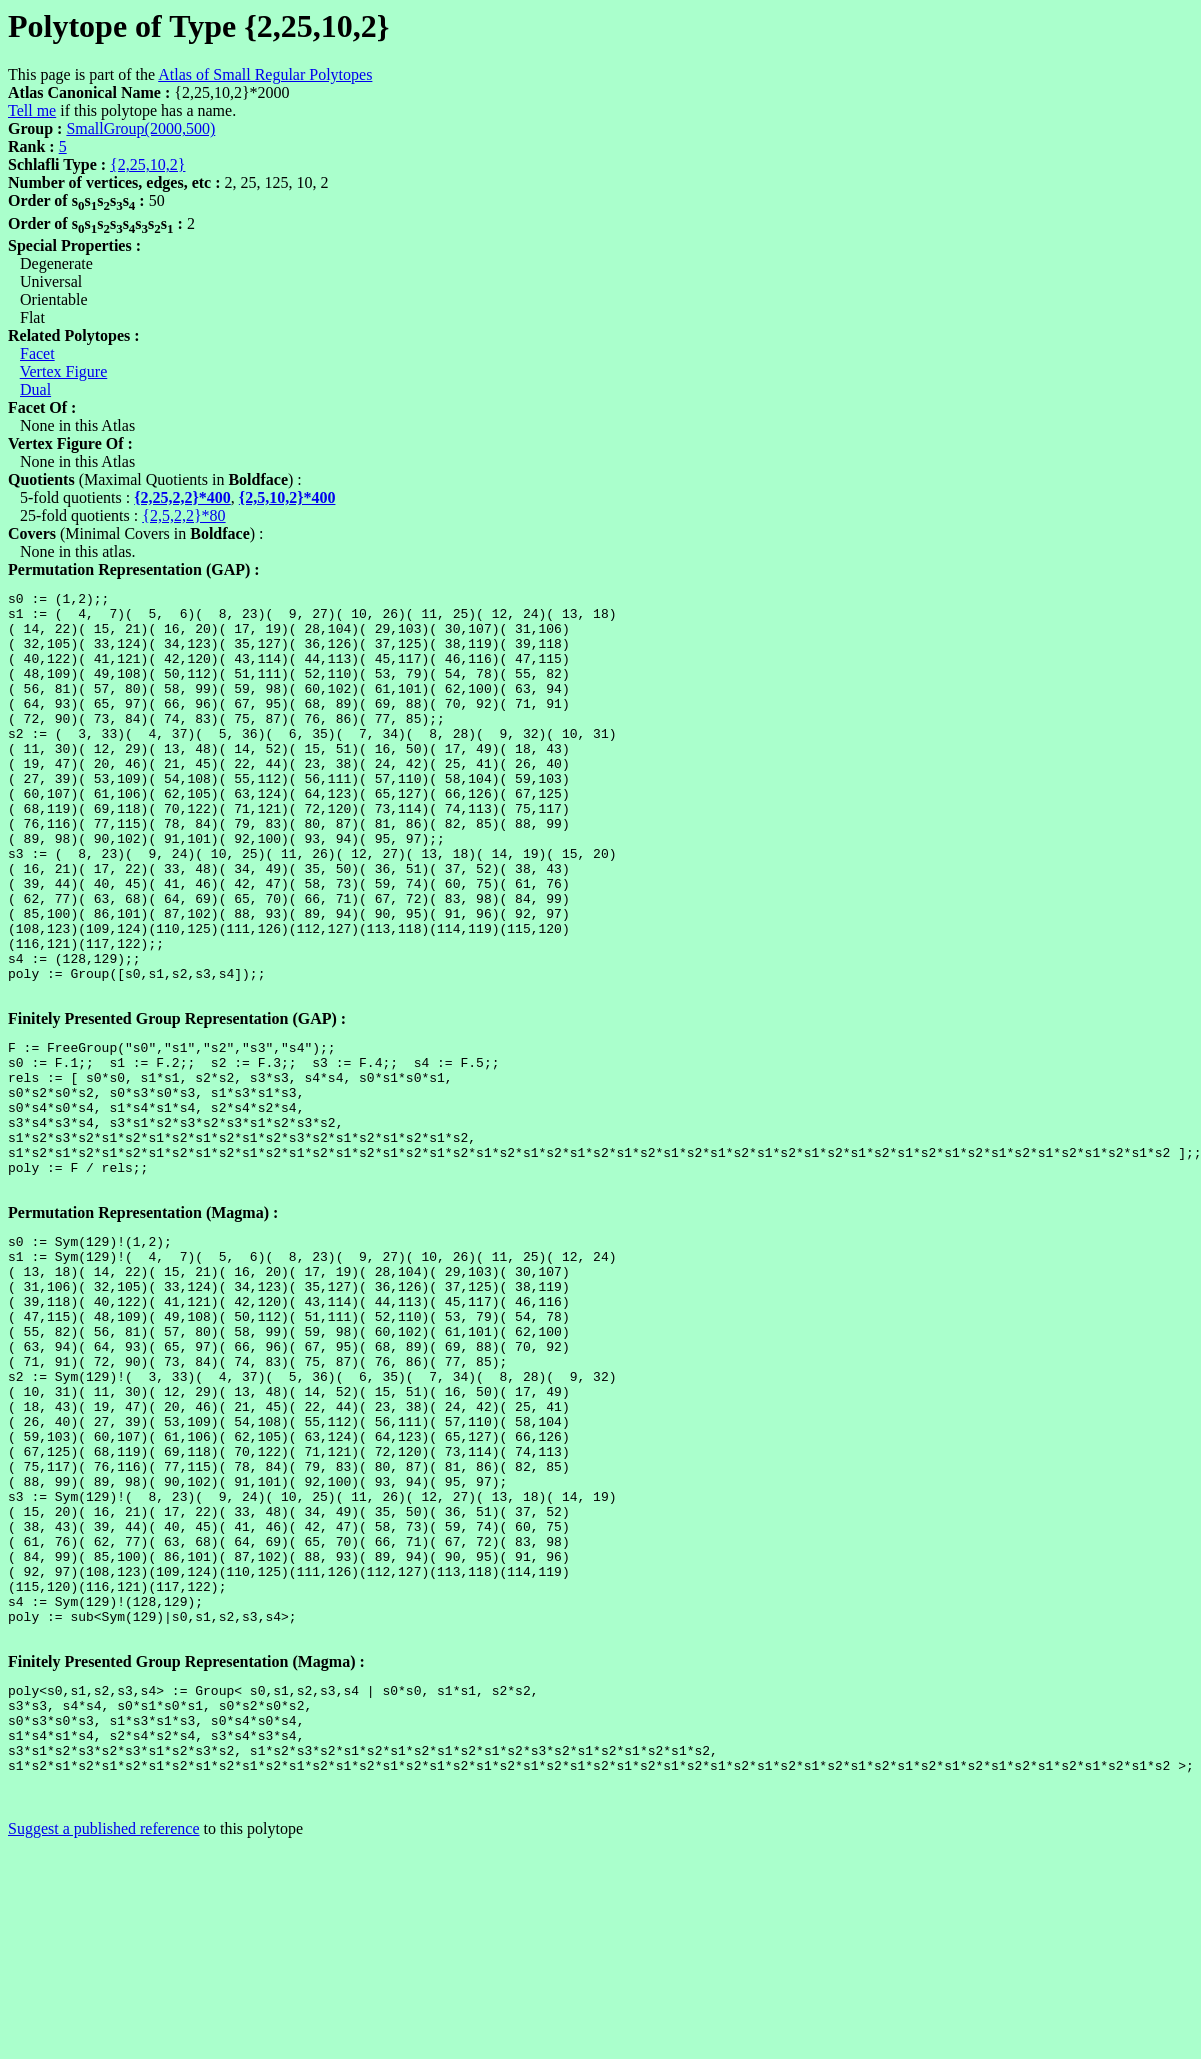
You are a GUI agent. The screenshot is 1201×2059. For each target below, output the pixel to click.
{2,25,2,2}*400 (182, 497)
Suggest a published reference (103, 2041)
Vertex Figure (64, 371)
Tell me (32, 110)
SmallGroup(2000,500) (140, 128)
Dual (35, 389)
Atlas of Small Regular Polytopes (265, 74)
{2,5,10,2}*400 (287, 497)
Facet (37, 353)
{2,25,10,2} (147, 164)
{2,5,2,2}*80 (183, 515)
